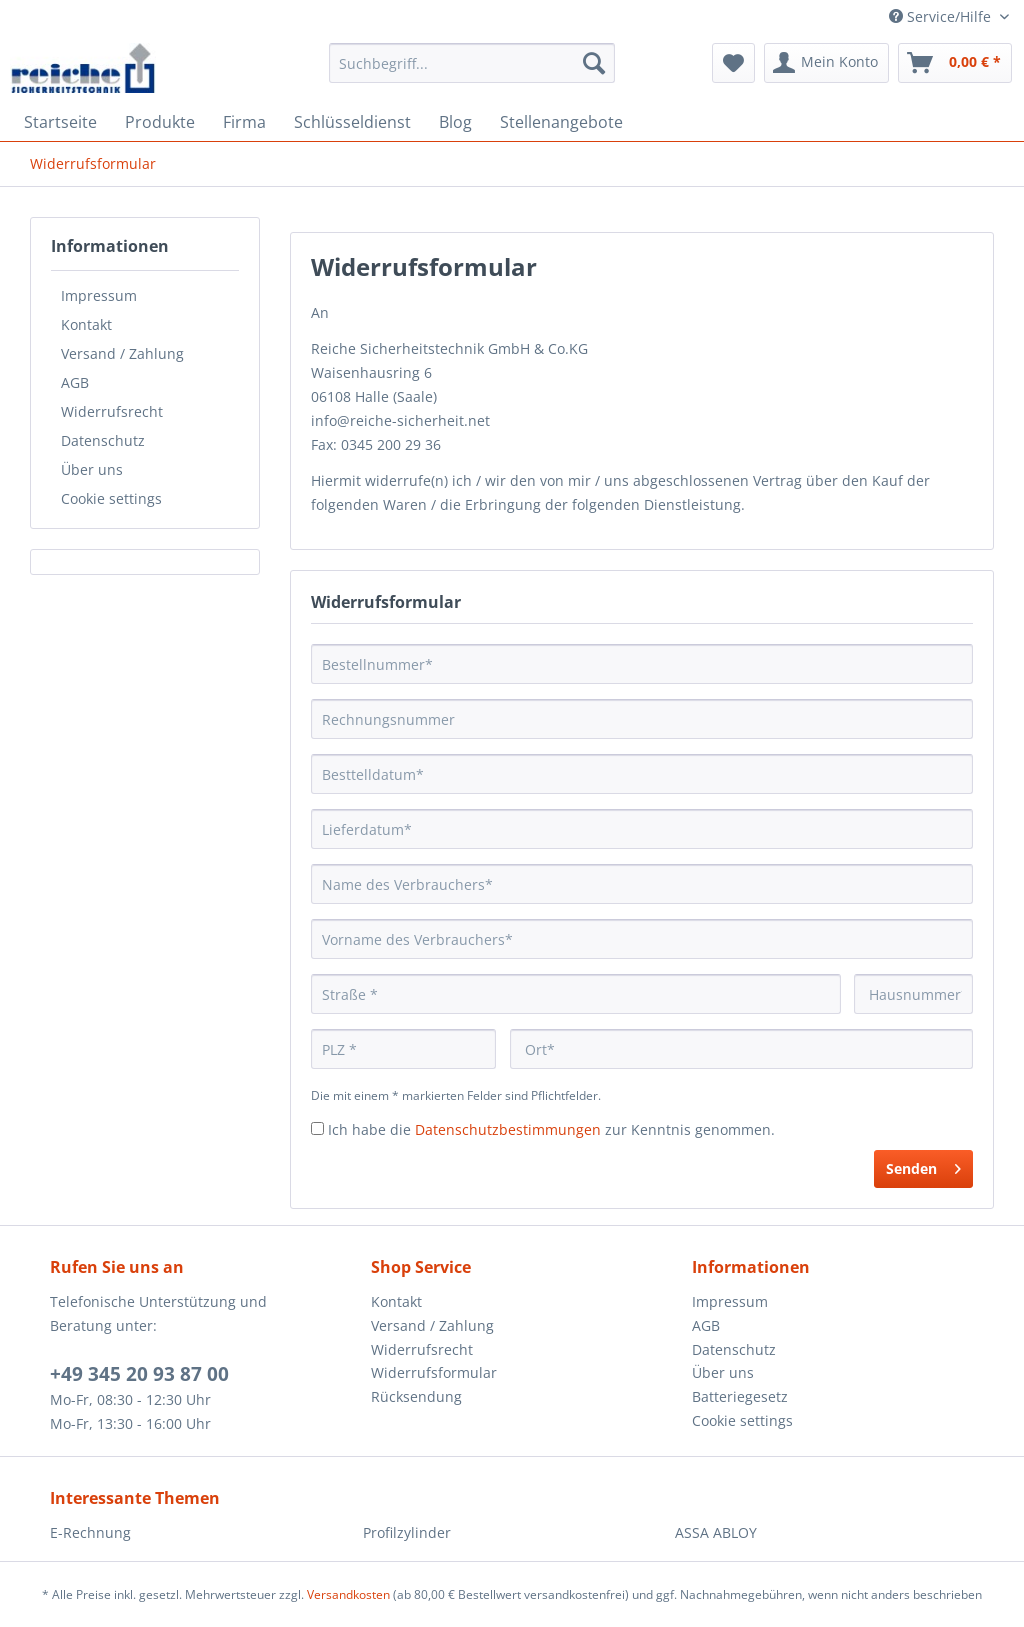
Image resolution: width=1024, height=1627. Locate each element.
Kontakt (86, 324)
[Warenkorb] (955, 63)
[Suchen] (594, 63)
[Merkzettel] (733, 63)
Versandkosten (348, 1594)
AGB (75, 382)
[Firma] (244, 122)
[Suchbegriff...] (472, 63)
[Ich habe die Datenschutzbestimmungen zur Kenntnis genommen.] (317, 1128)
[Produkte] (160, 122)
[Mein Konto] (826, 63)
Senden (923, 1165)
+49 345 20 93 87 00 (139, 1374)
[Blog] (455, 122)
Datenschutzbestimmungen (508, 1129)
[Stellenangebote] (561, 122)
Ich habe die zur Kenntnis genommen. (551, 1129)
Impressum (99, 295)
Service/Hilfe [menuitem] (942, 16)
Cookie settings (111, 498)
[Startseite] (60, 122)
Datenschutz (103, 440)
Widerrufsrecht (112, 411)
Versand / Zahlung (122, 353)
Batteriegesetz (740, 1396)
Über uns (92, 469)
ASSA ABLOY (716, 1532)
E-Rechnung (90, 1532)
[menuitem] (472, 72)
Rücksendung (416, 1396)
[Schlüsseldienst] (352, 122)
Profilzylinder (407, 1532)
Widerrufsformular (434, 1372)
